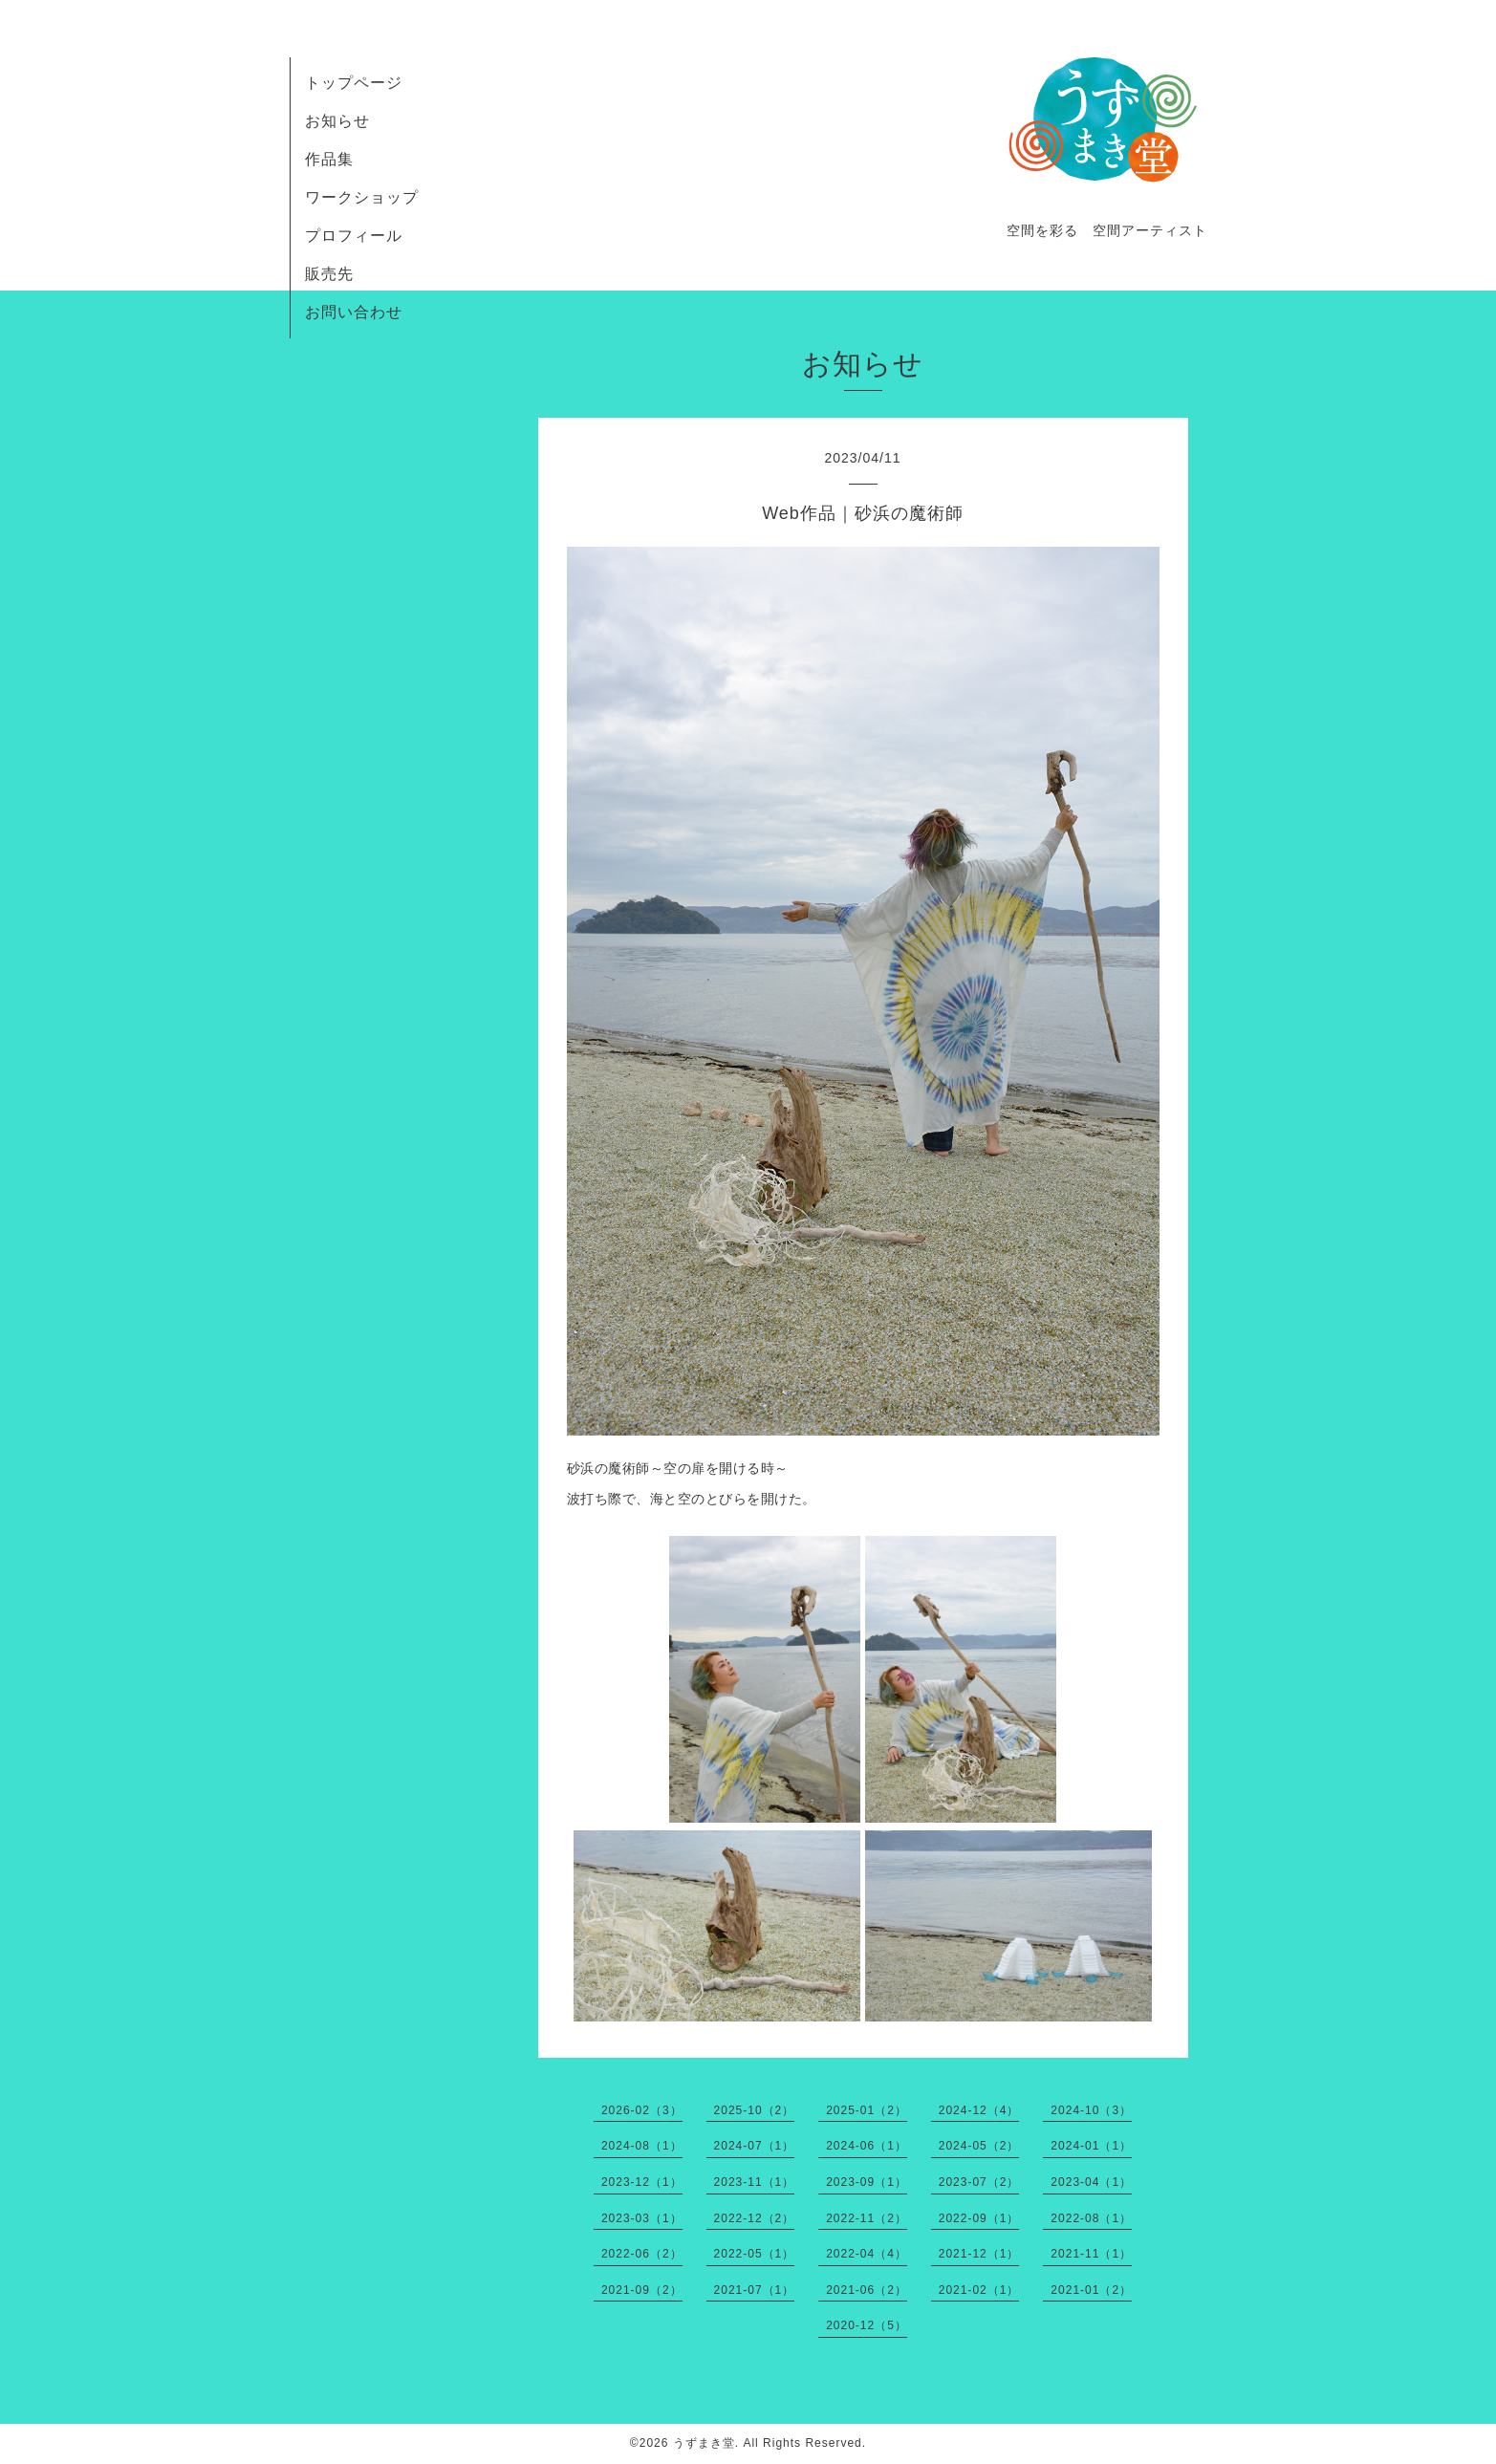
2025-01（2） (866, 2110)
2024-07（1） (754, 2145)
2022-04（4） (866, 2253)
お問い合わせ (353, 312)
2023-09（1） (866, 2182)
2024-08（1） (642, 2145)
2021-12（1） (979, 2253)
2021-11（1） (1091, 2253)
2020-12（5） (866, 2325)
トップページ (353, 83)
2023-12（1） (642, 2182)
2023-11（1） (754, 2182)
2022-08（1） (1091, 2218)
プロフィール (353, 235)
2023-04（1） (1091, 2182)
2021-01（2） (1091, 2290)
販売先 (329, 274)
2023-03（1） (642, 2218)
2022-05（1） (754, 2253)
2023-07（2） (979, 2182)
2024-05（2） (979, 2145)
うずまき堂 (704, 2443)
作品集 (329, 159)
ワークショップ (362, 197)
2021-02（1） (979, 2290)
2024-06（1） (866, 2145)
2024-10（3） (1091, 2110)
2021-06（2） (866, 2290)
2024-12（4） (979, 2110)
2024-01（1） (1091, 2145)
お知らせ (337, 121)
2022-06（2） (642, 2253)
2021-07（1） (754, 2290)
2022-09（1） (979, 2218)
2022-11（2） (866, 2218)
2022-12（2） (754, 2218)
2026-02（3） (642, 2110)
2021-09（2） (642, 2290)
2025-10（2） (754, 2110)
